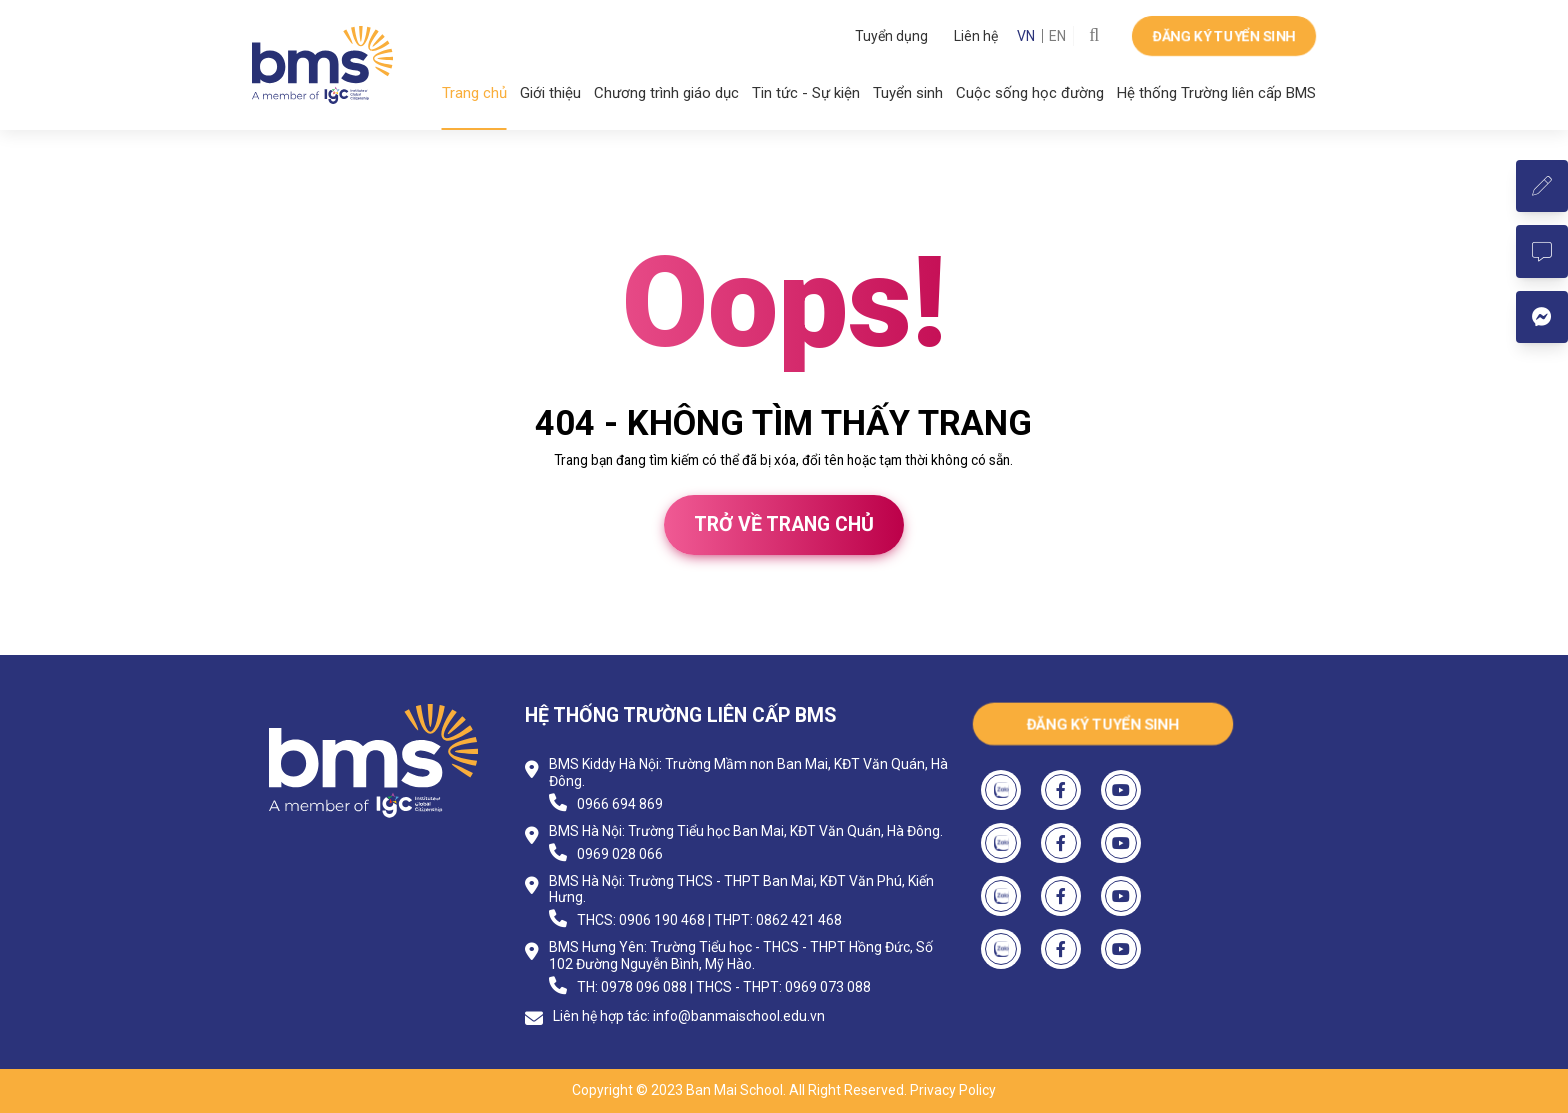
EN (1057, 36)
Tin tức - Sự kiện (806, 93)
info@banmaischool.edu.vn (739, 1016)
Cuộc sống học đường (1030, 93)
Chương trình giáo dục (666, 93)
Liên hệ (976, 36)
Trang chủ (474, 93)
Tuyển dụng (891, 36)
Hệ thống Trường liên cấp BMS (1216, 93)
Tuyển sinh (908, 93)
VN (1026, 36)
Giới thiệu (550, 93)
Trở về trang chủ (784, 524)
